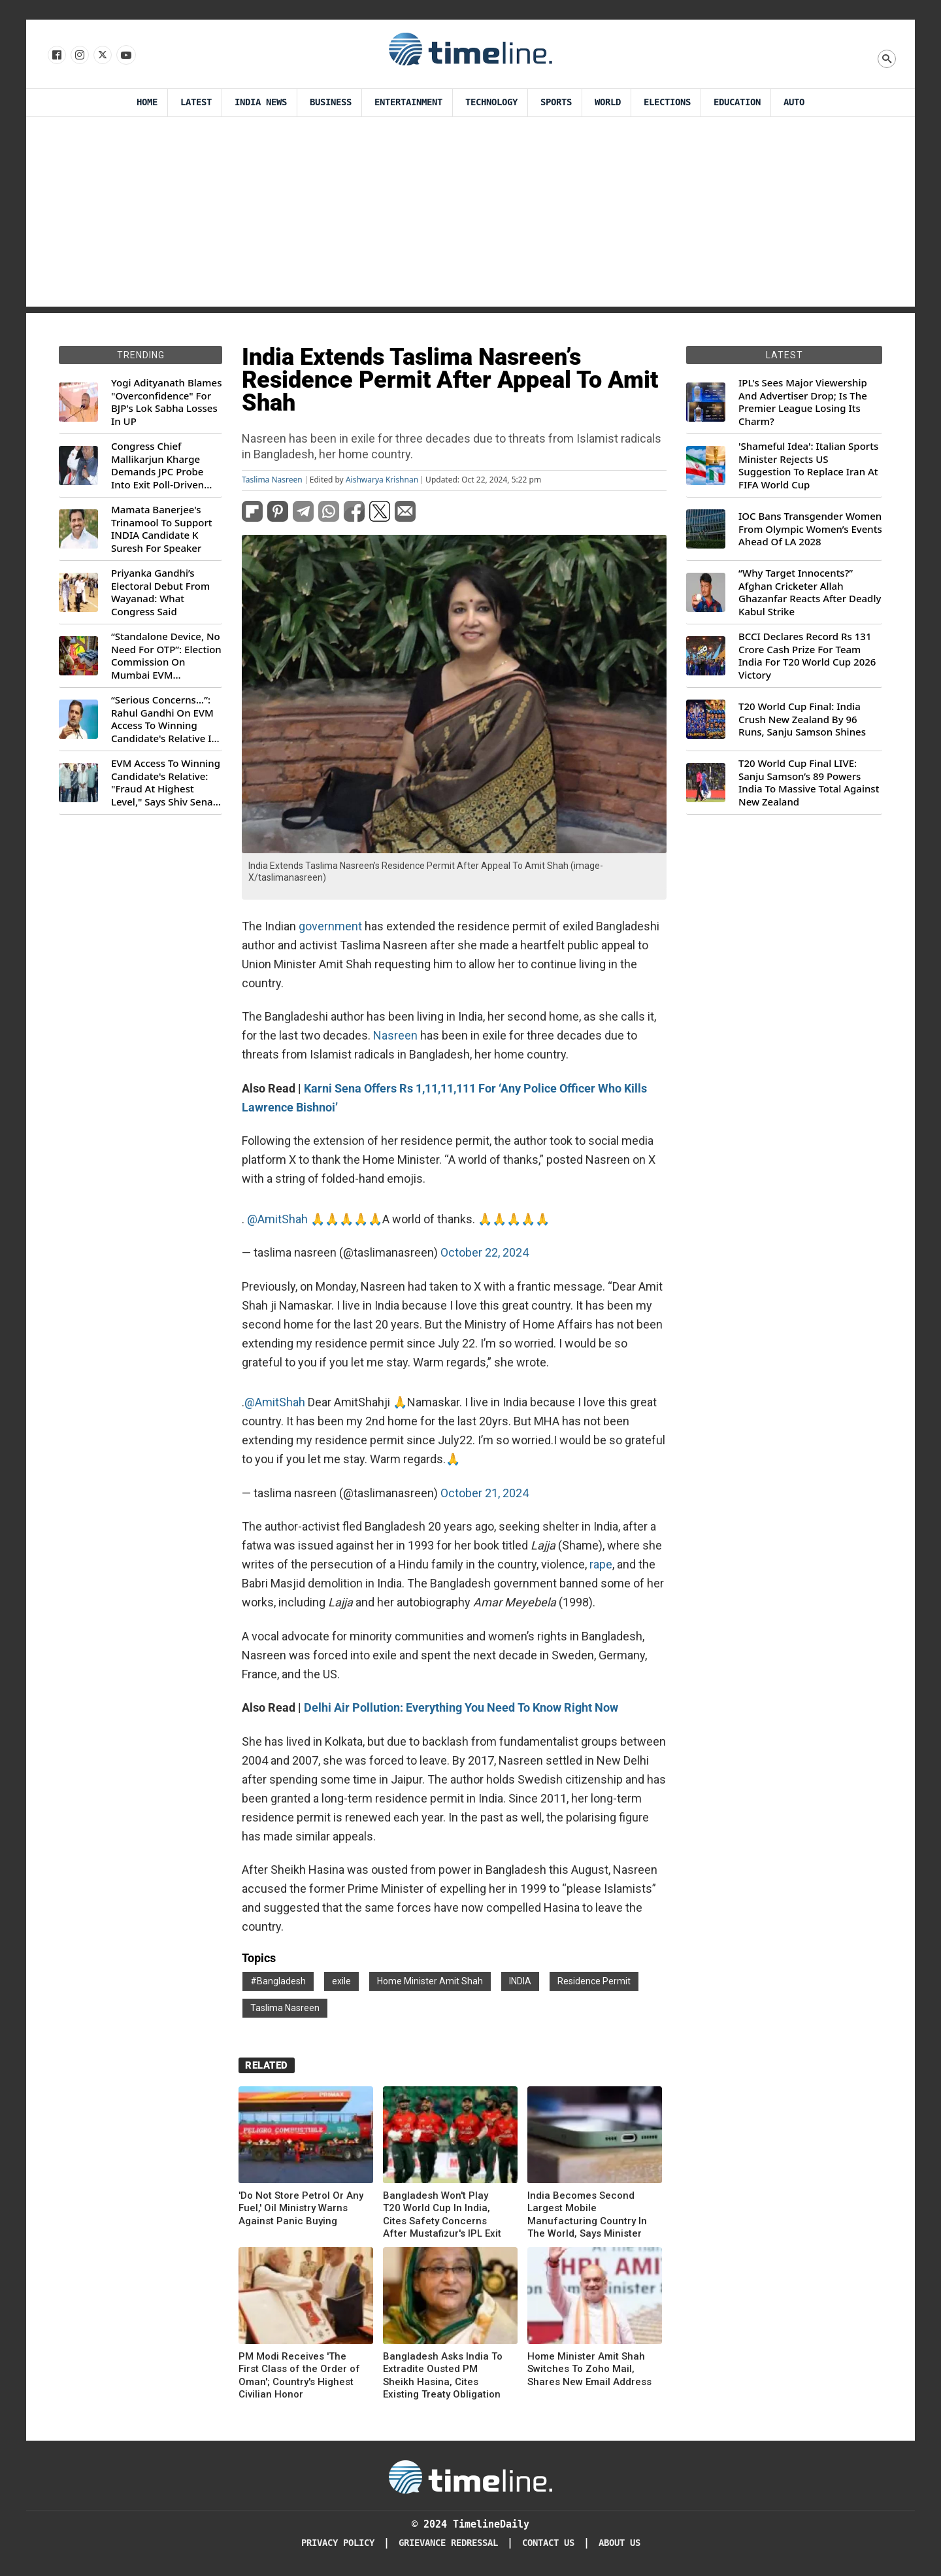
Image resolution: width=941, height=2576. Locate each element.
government (330, 926)
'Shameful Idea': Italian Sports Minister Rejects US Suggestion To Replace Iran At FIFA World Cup (808, 465)
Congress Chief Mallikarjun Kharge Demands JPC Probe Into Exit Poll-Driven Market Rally (157, 465)
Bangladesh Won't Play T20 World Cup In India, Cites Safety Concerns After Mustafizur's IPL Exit (442, 2215)
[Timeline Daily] (470, 2476)
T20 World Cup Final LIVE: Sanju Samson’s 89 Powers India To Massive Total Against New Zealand (808, 782)
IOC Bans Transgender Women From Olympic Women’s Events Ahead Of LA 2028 (810, 529)
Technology (491, 102)
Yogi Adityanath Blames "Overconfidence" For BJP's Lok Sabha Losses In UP (166, 402)
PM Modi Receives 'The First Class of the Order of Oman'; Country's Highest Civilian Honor (299, 2375)
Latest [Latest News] (196, 102)
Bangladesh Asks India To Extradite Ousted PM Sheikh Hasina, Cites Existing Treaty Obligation (443, 2375)
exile (341, 1981)
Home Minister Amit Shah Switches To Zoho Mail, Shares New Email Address (589, 2369)
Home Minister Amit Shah (430, 1981)
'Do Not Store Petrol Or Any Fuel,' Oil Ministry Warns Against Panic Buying (301, 2208)
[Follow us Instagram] (79, 55)
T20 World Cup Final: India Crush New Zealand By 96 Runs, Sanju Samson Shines (802, 719)
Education (737, 102)
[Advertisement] (470, 215)
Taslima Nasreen (272, 480)
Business (331, 102)
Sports (556, 102)
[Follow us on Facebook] (56, 55)
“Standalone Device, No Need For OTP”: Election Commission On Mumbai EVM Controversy (166, 655)
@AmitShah (277, 1219)
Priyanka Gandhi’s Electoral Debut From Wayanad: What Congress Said (160, 592)
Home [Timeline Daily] (147, 102)
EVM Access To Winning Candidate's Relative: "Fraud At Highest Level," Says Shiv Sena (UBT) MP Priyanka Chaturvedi (165, 782)
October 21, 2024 (484, 1493)
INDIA (520, 1981)
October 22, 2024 (484, 1252)
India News (261, 102)
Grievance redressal (448, 2543)
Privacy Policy (337, 2543)
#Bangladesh (278, 1981)
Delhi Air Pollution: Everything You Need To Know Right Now (461, 1707)
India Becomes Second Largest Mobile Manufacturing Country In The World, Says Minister (587, 2215)
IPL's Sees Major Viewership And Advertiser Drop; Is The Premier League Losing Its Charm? (802, 402)
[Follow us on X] (101, 55)
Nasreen (395, 1035)
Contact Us (548, 2543)
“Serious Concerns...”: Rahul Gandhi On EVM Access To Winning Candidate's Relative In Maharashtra (164, 719)
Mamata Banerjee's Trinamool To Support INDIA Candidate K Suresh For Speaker (161, 528)
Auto (794, 102)
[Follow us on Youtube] (125, 55)
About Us (619, 2543)
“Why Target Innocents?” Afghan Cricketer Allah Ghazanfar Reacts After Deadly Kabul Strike (809, 592)
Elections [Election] (667, 102)
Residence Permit (594, 1981)
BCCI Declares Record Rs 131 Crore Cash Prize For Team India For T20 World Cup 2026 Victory (807, 655)
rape (600, 1564)
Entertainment (408, 102)
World (608, 102)
